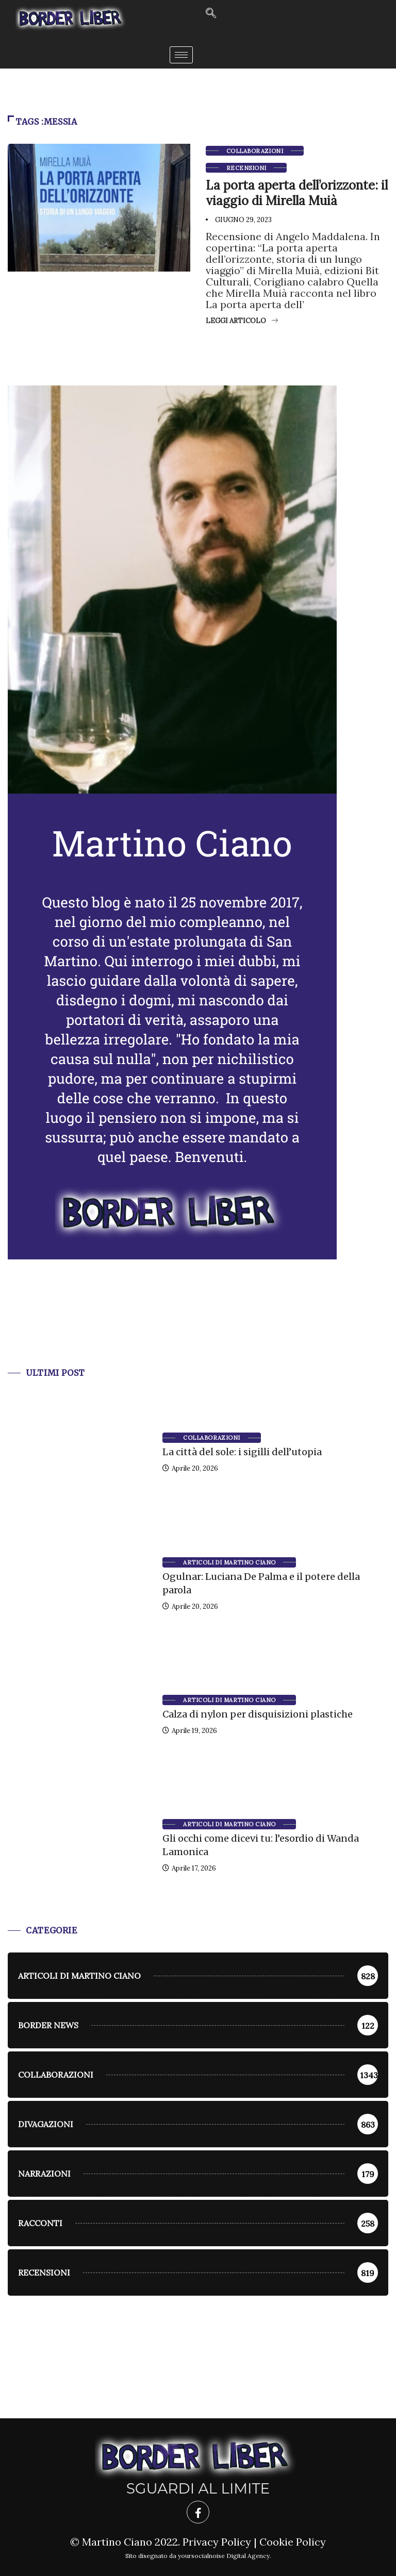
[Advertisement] (198, 1325)
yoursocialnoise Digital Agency (224, 2556)
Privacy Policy (217, 2541)
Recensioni (246, 168)
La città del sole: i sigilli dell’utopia (242, 1452)
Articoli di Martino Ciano (229, 1562)
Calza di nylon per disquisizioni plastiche (257, 1714)
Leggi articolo (242, 320)
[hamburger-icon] (181, 54)
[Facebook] (198, 2512)
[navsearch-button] (211, 14)
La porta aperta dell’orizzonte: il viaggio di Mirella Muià (297, 193)
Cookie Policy (292, 2541)
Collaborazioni (254, 151)
